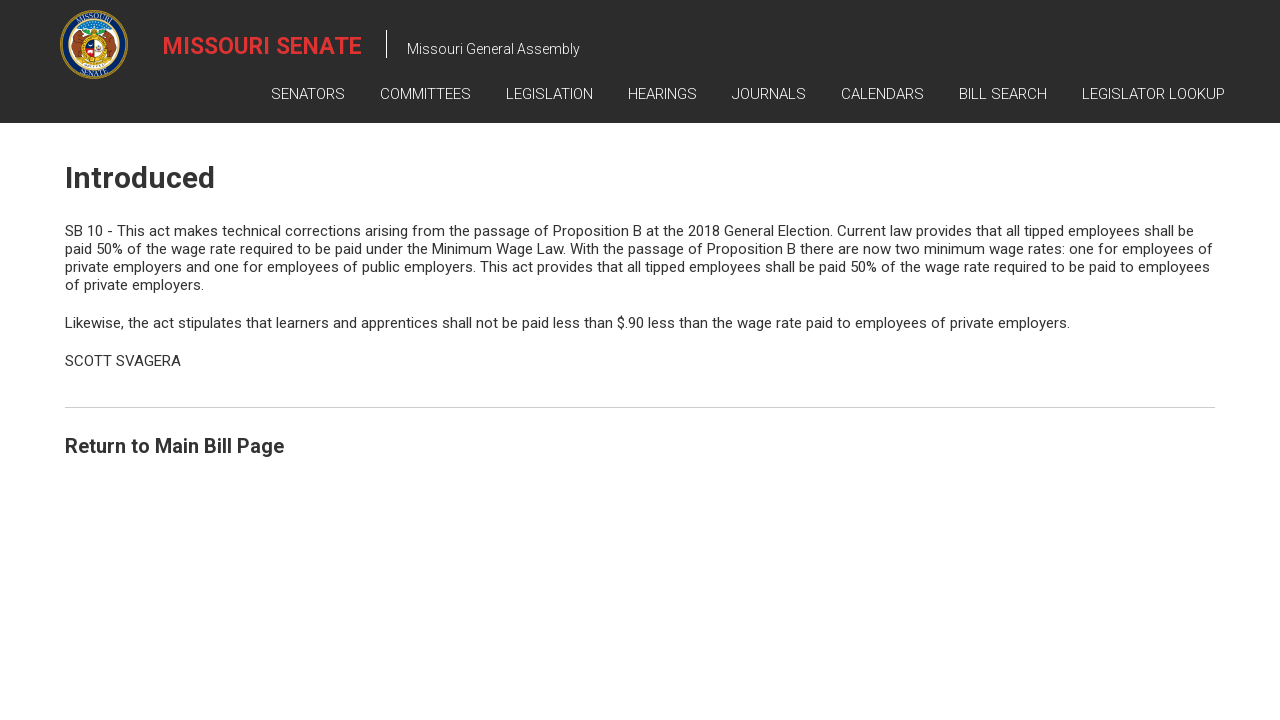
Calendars (882, 94)
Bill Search (1003, 94)
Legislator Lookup (1153, 94)
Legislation (549, 94)
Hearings (662, 94)
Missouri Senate (262, 46)
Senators (308, 94)
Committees (425, 94)
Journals (769, 94)
